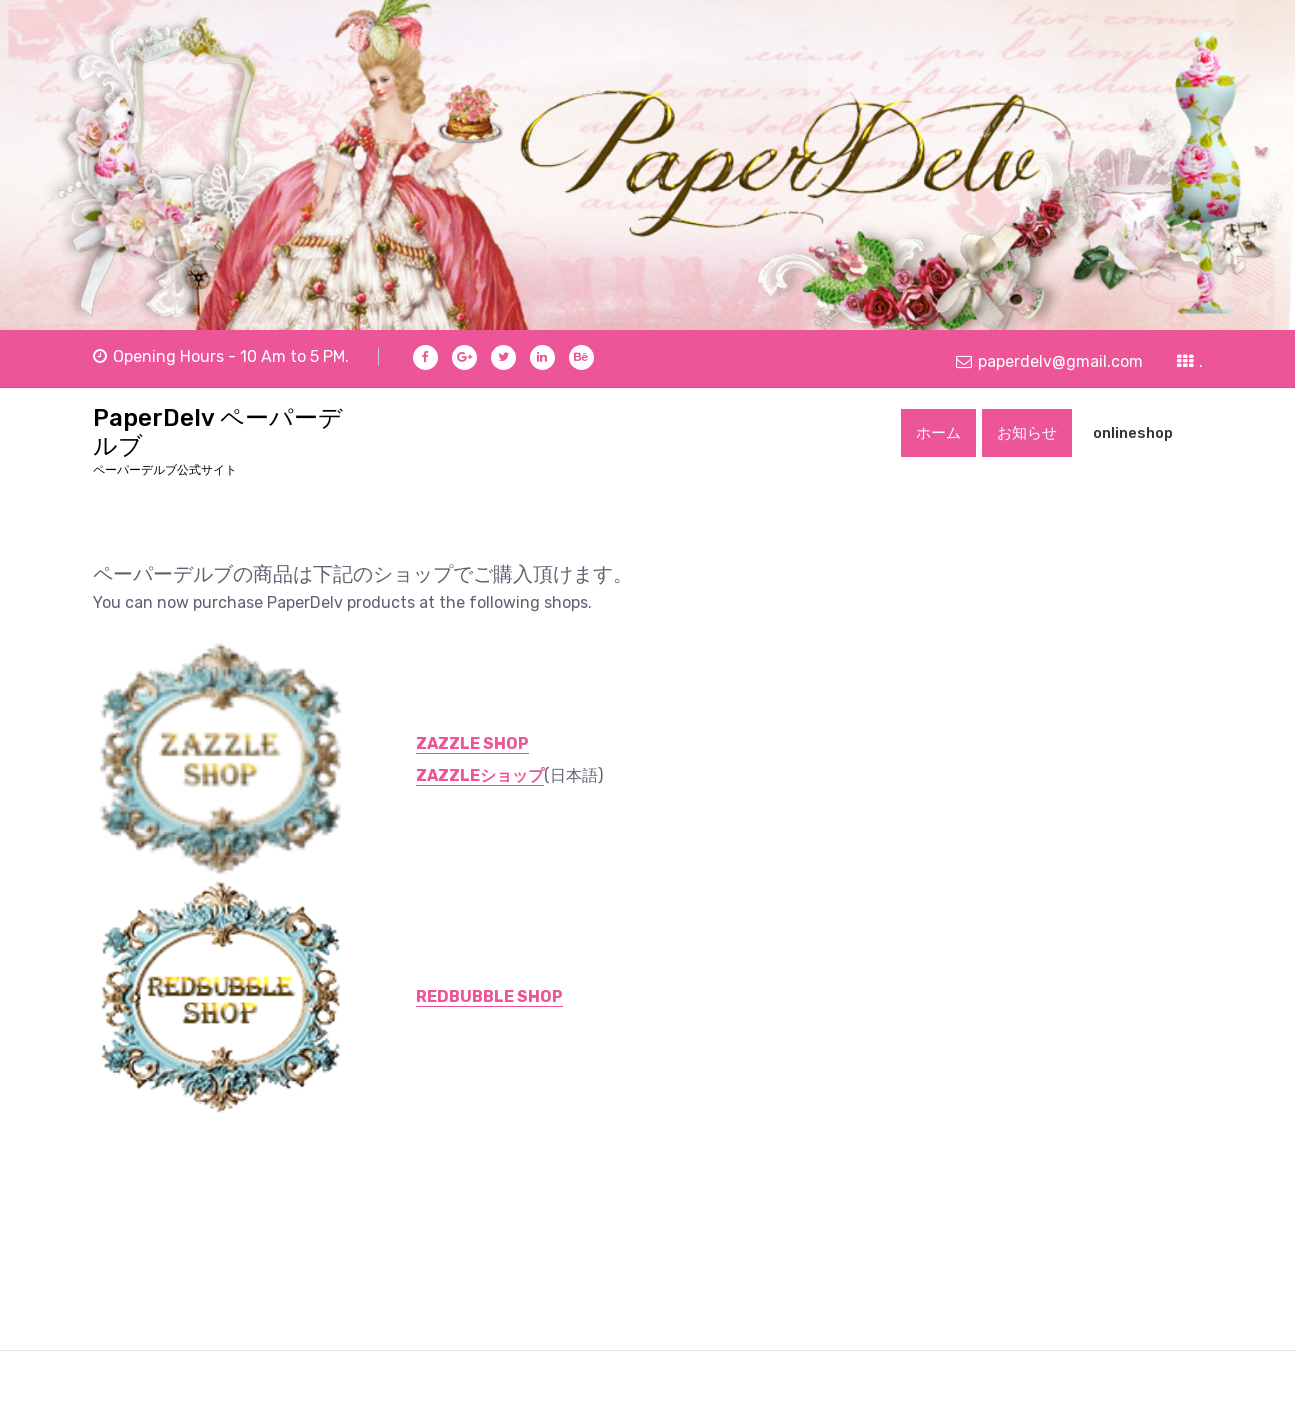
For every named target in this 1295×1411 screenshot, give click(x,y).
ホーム (938, 433)
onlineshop (1133, 433)
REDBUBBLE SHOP (489, 996)
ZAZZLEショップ (480, 775)
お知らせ (1027, 433)
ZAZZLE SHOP (472, 743)
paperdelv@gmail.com (1049, 360)
